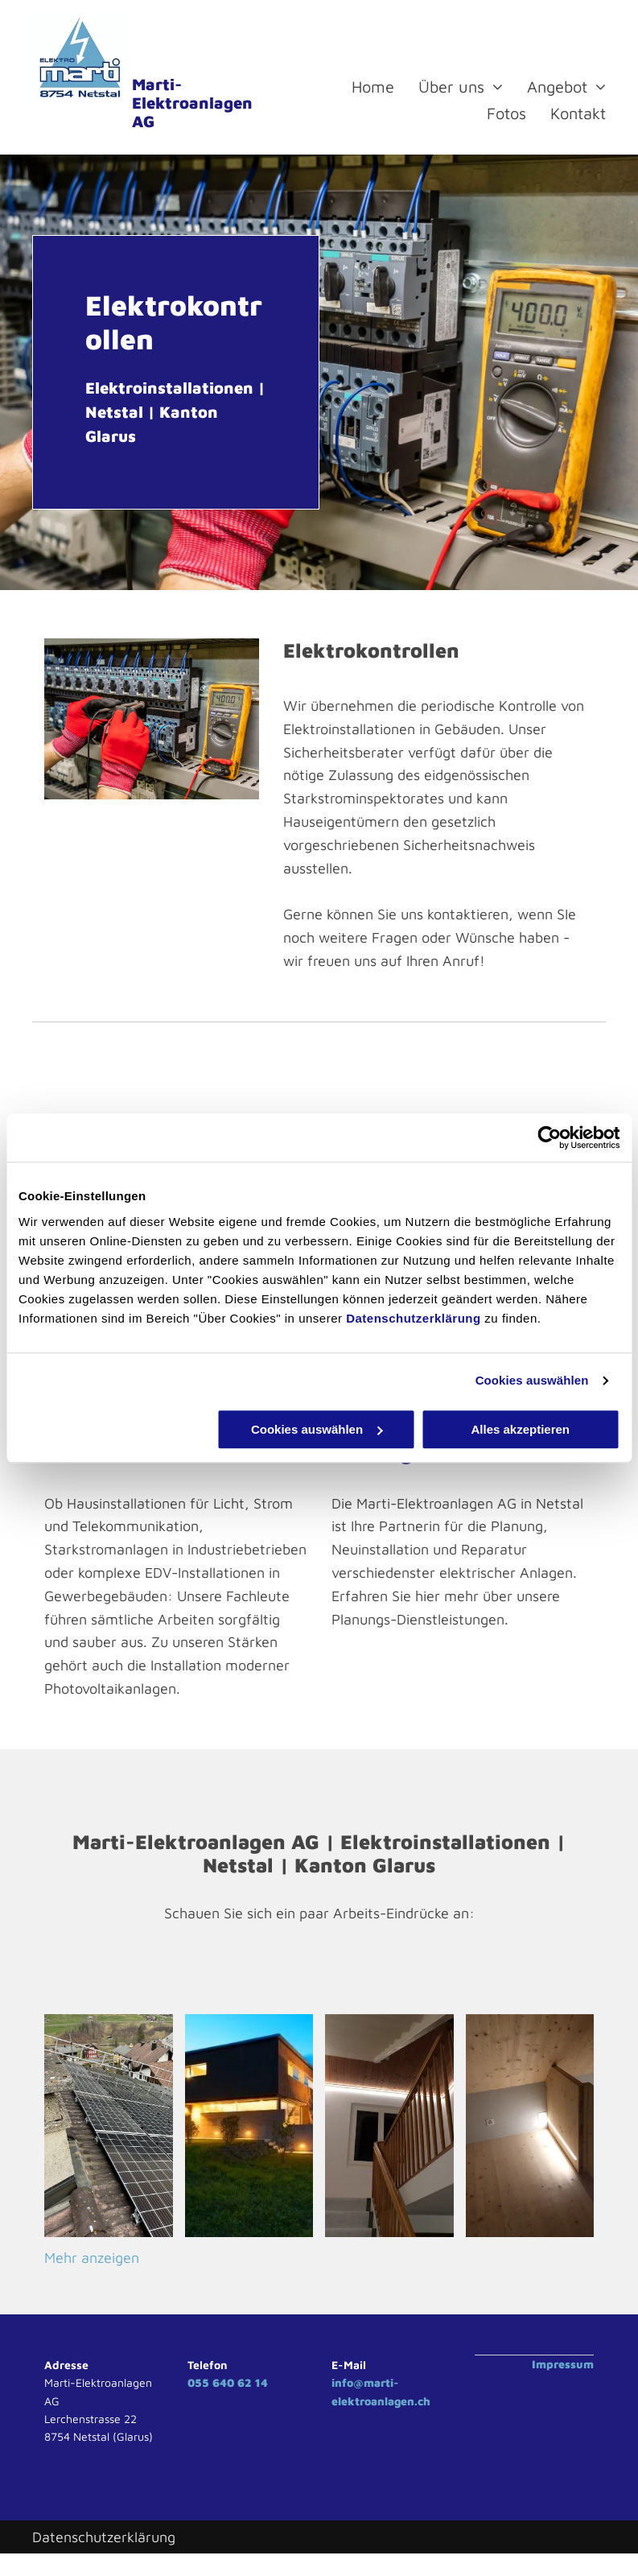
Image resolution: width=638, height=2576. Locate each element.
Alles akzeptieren (520, 1429)
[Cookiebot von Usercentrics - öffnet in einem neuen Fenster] (549, 1137)
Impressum (563, 2364)
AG (143, 121)
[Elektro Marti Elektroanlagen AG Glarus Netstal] (249, 2125)
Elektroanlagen (192, 102)
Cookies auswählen (532, 1380)
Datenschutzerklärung (413, 1318)
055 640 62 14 (227, 2382)
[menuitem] (360, 86)
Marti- (157, 84)
